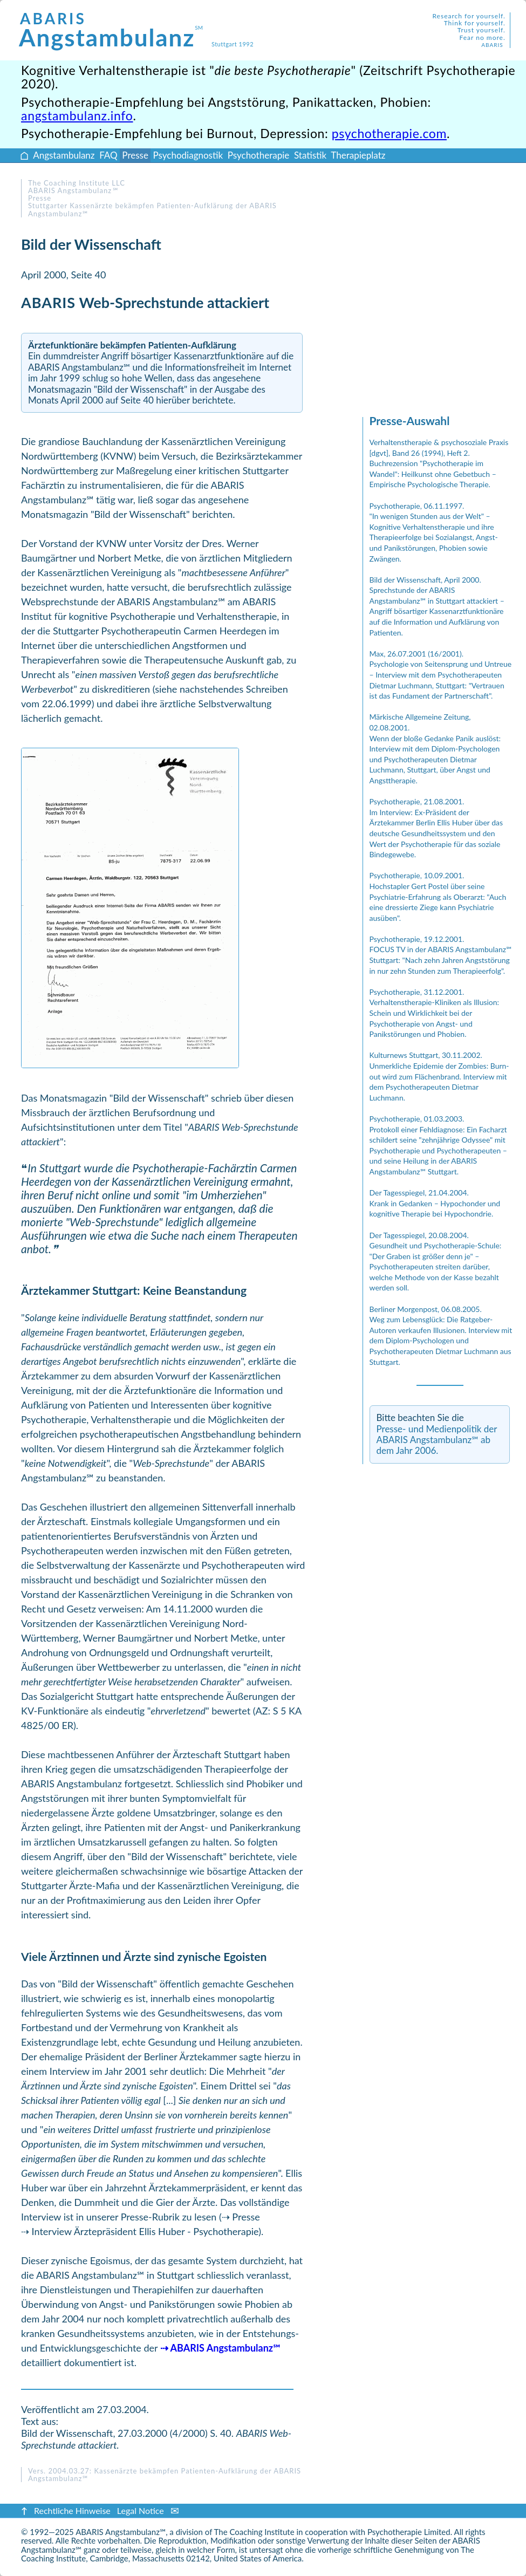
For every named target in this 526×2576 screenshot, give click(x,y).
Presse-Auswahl (410, 420)
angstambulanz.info (77, 115)
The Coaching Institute (254, 2532)
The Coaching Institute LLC (76, 183)
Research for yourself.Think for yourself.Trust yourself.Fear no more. (468, 30)
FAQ (108, 155)
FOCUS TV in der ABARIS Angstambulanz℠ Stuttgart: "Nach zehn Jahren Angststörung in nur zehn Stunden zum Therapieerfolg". (441, 960)
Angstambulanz (111, 30)
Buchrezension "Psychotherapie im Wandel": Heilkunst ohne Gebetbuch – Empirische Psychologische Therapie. (433, 474)
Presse (135, 155)
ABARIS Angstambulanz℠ (121, 2532)
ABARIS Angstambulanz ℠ (73, 190)
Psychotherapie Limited (408, 2532)
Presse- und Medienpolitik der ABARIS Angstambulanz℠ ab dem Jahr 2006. (437, 1440)
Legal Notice (140, 2510)
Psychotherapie (258, 155)
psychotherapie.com (389, 133)
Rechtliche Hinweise (72, 2510)
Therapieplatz (358, 155)
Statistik (310, 155)
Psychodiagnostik (188, 155)
